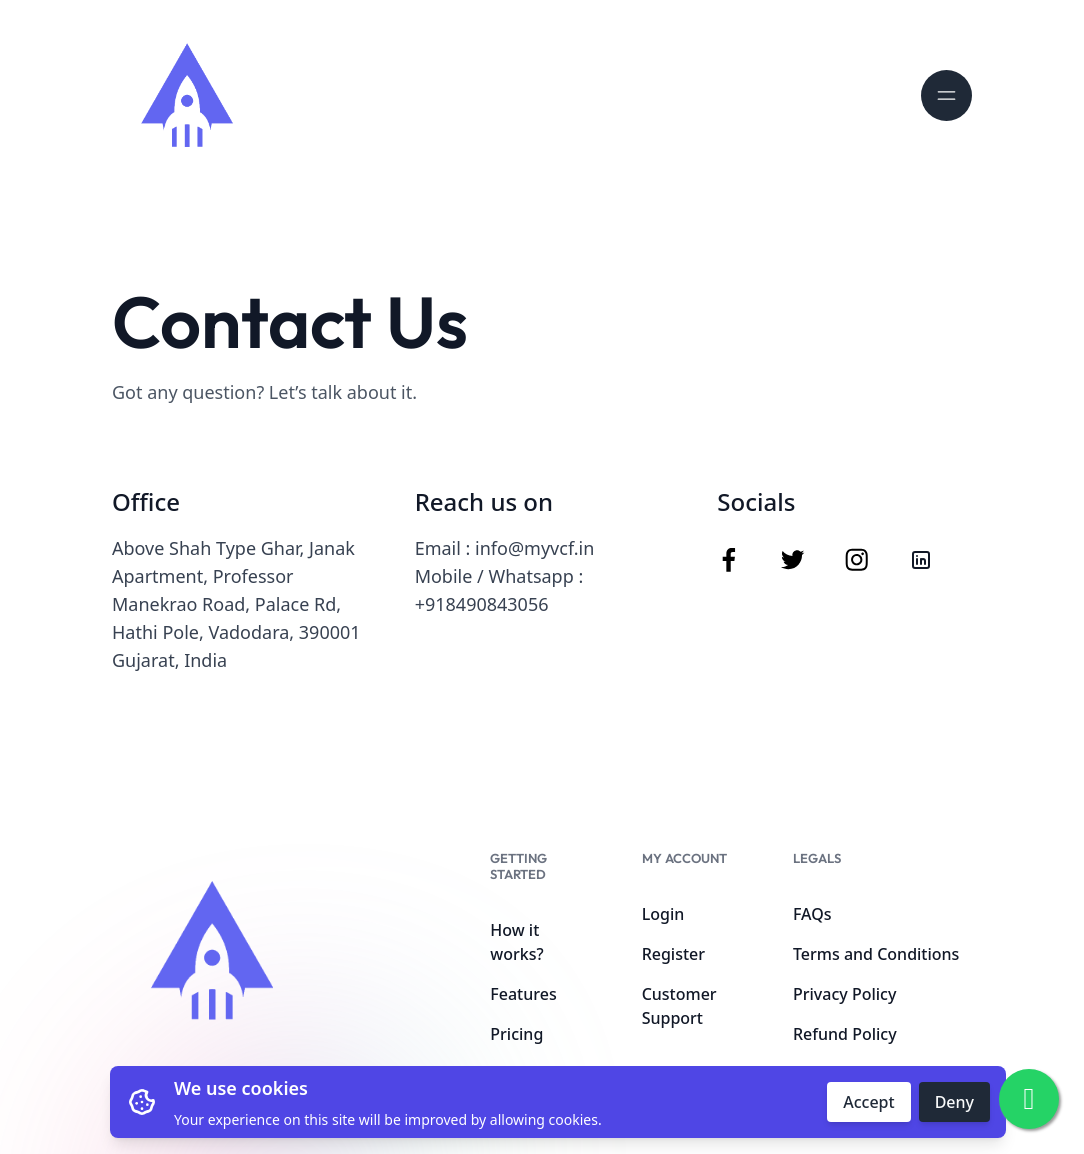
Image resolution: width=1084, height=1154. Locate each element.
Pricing (516, 1034)
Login (663, 914)
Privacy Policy (844, 994)
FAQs (812, 914)
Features (523, 994)
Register (673, 954)
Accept (868, 1102)
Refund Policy (845, 1034)
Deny (954, 1102)
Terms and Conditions (876, 954)
